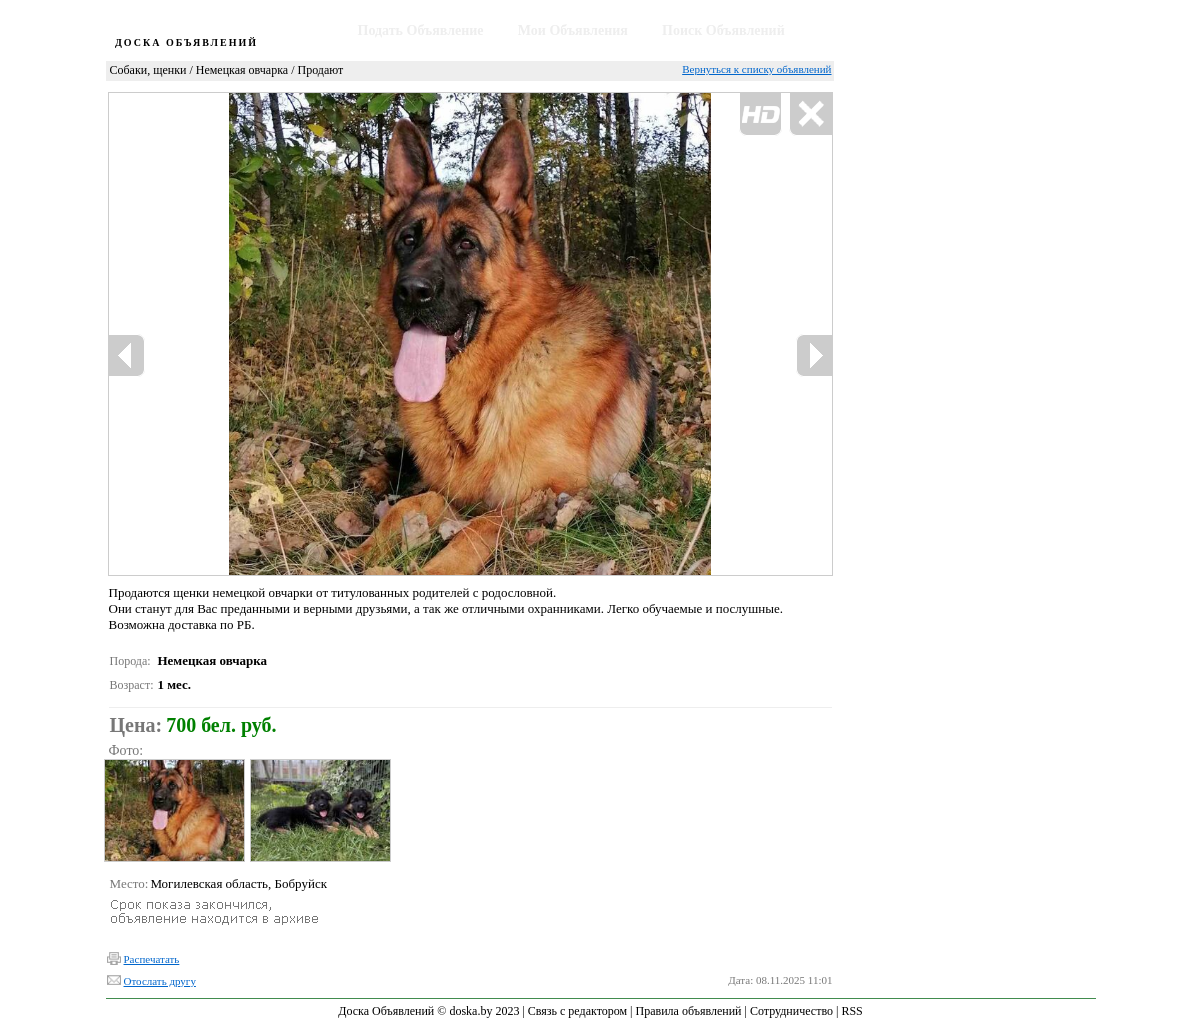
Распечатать (152, 959)
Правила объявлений (689, 1011)
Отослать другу (160, 981)
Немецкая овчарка (242, 70)
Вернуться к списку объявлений (756, 69)
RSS (851, 1011)
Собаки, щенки (148, 70)
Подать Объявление (421, 30)
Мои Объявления (573, 30)
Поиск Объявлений (723, 30)
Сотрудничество (791, 1011)
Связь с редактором (577, 1011)
